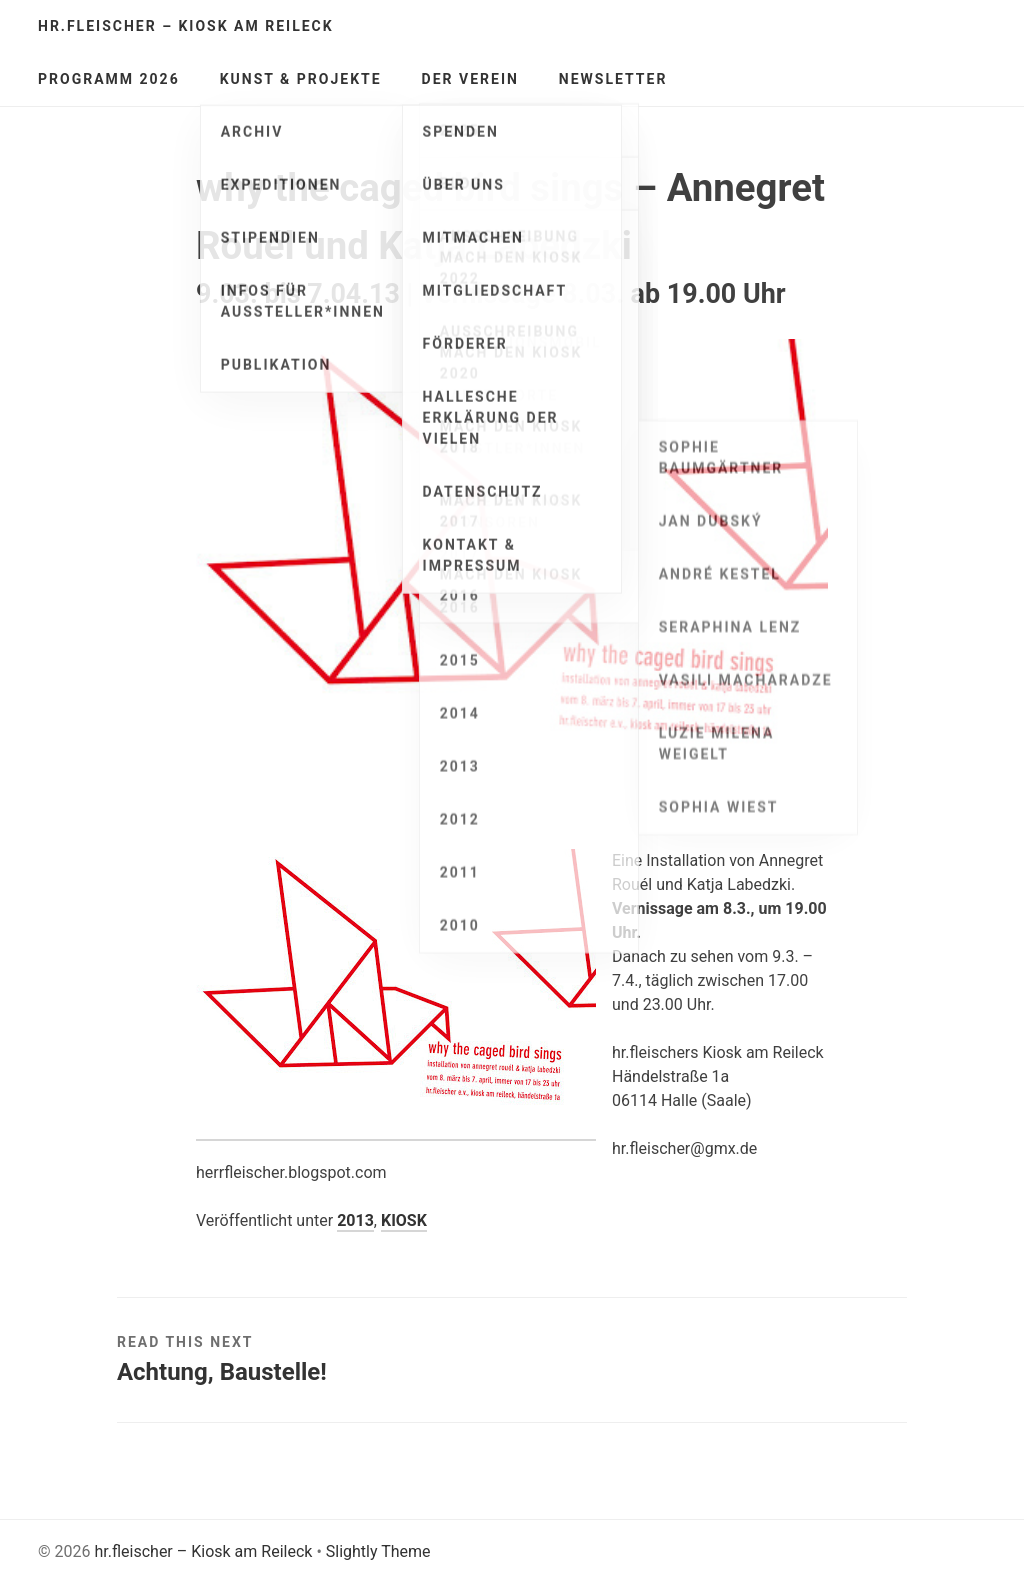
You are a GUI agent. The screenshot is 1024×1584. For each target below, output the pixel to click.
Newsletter (613, 79)
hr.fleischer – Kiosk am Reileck (186, 26)
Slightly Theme (378, 1551)
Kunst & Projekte (301, 79)
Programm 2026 (109, 79)
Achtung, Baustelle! (222, 1372)
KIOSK (404, 1220)
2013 (355, 1220)
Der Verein (470, 79)
